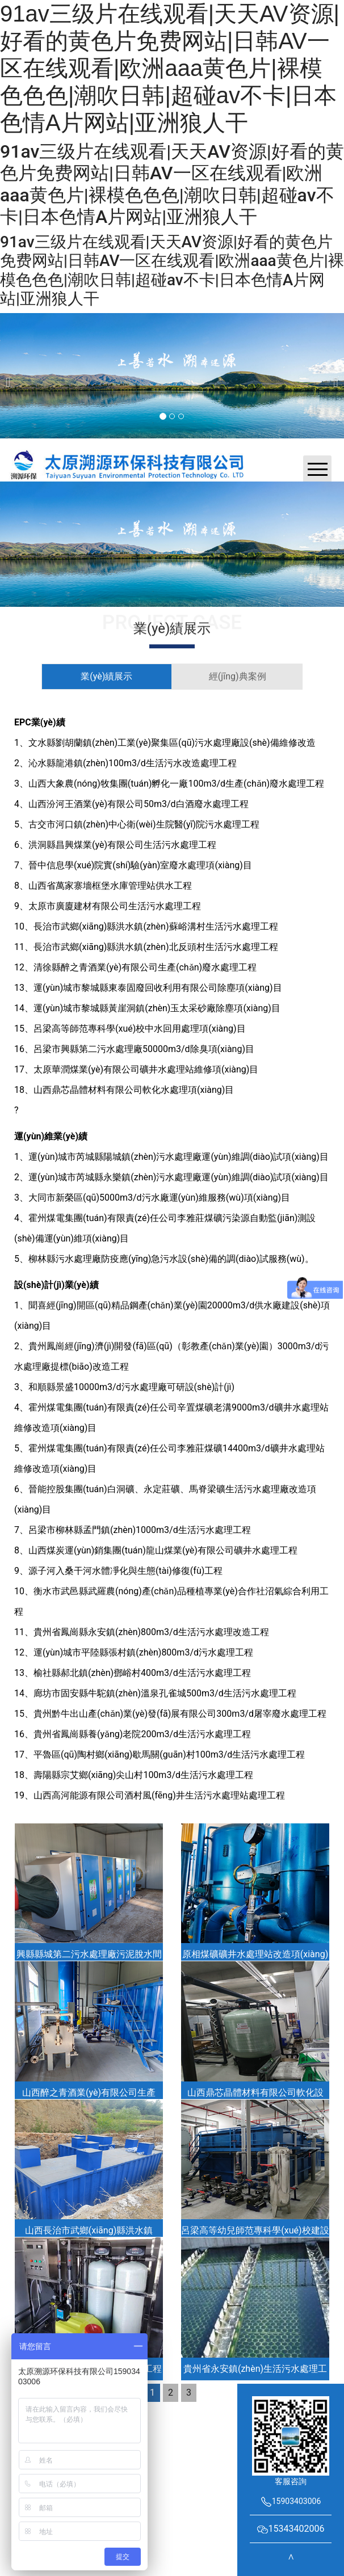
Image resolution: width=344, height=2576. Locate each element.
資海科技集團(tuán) (175, 2428)
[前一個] (11, 375)
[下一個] (332, 375)
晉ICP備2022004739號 (232, 2416)
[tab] (106, 677)
